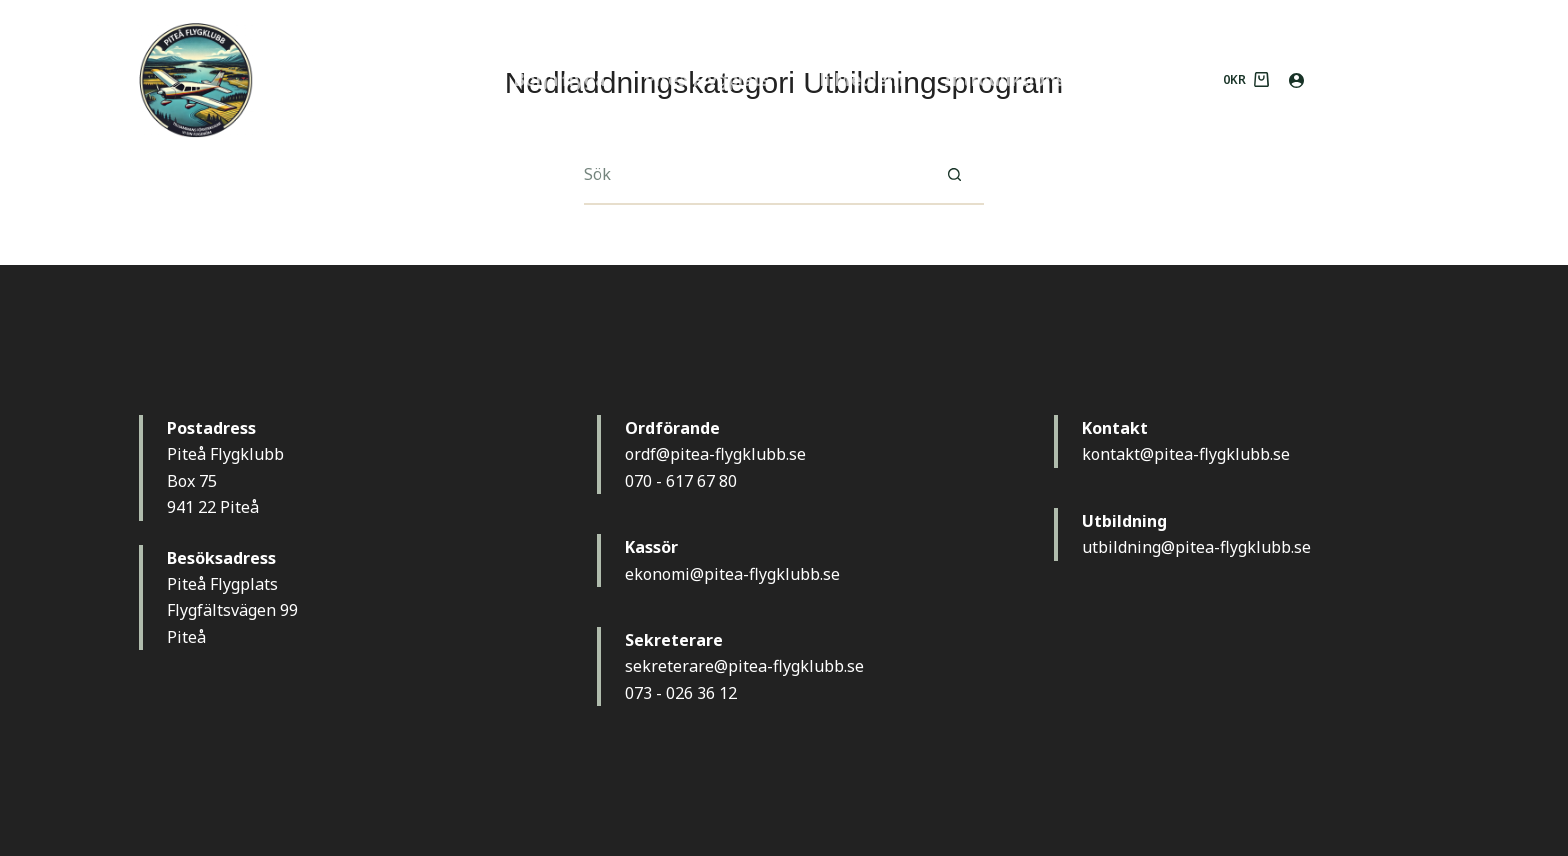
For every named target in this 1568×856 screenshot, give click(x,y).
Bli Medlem (856, 79)
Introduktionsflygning (1039, 79)
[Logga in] (1296, 80)
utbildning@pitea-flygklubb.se (1196, 547)
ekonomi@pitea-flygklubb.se (732, 574)
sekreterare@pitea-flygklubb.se (744, 666)
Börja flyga (559, 79)
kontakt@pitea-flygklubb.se (1186, 454)
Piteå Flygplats (707, 79)
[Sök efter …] (754, 175)
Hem (453, 79)
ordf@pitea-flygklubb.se (715, 454)
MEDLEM (1376, 79)
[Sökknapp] (954, 175)
